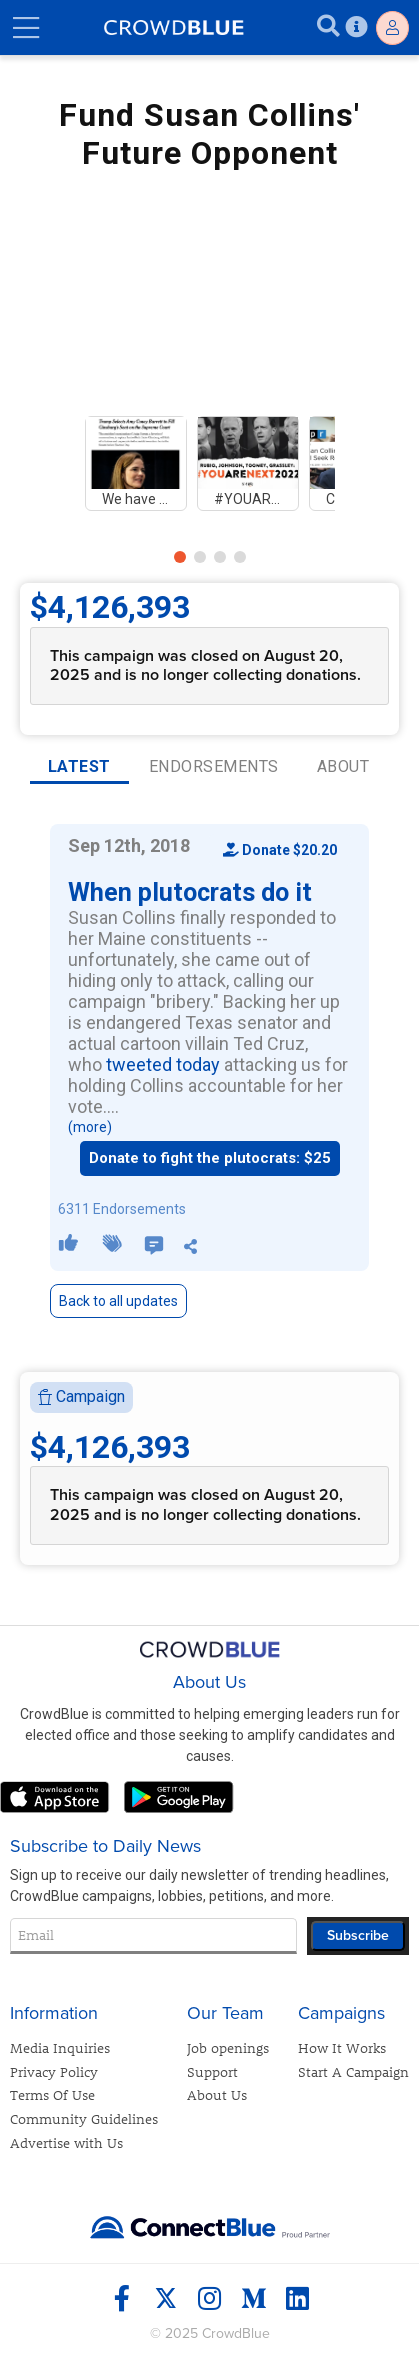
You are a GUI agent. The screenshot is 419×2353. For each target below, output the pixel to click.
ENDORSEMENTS (214, 766)
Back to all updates (118, 1301)
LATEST (79, 766)
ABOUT (343, 766)
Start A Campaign (353, 2071)
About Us (217, 2094)
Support (212, 2071)
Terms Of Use (52, 2094)
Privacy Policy (54, 2071)
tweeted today (163, 1064)
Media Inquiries (60, 2047)
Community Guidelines (84, 2118)
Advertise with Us (66, 2142)
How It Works (342, 2047)
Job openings (228, 2047)
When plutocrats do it (190, 892)
